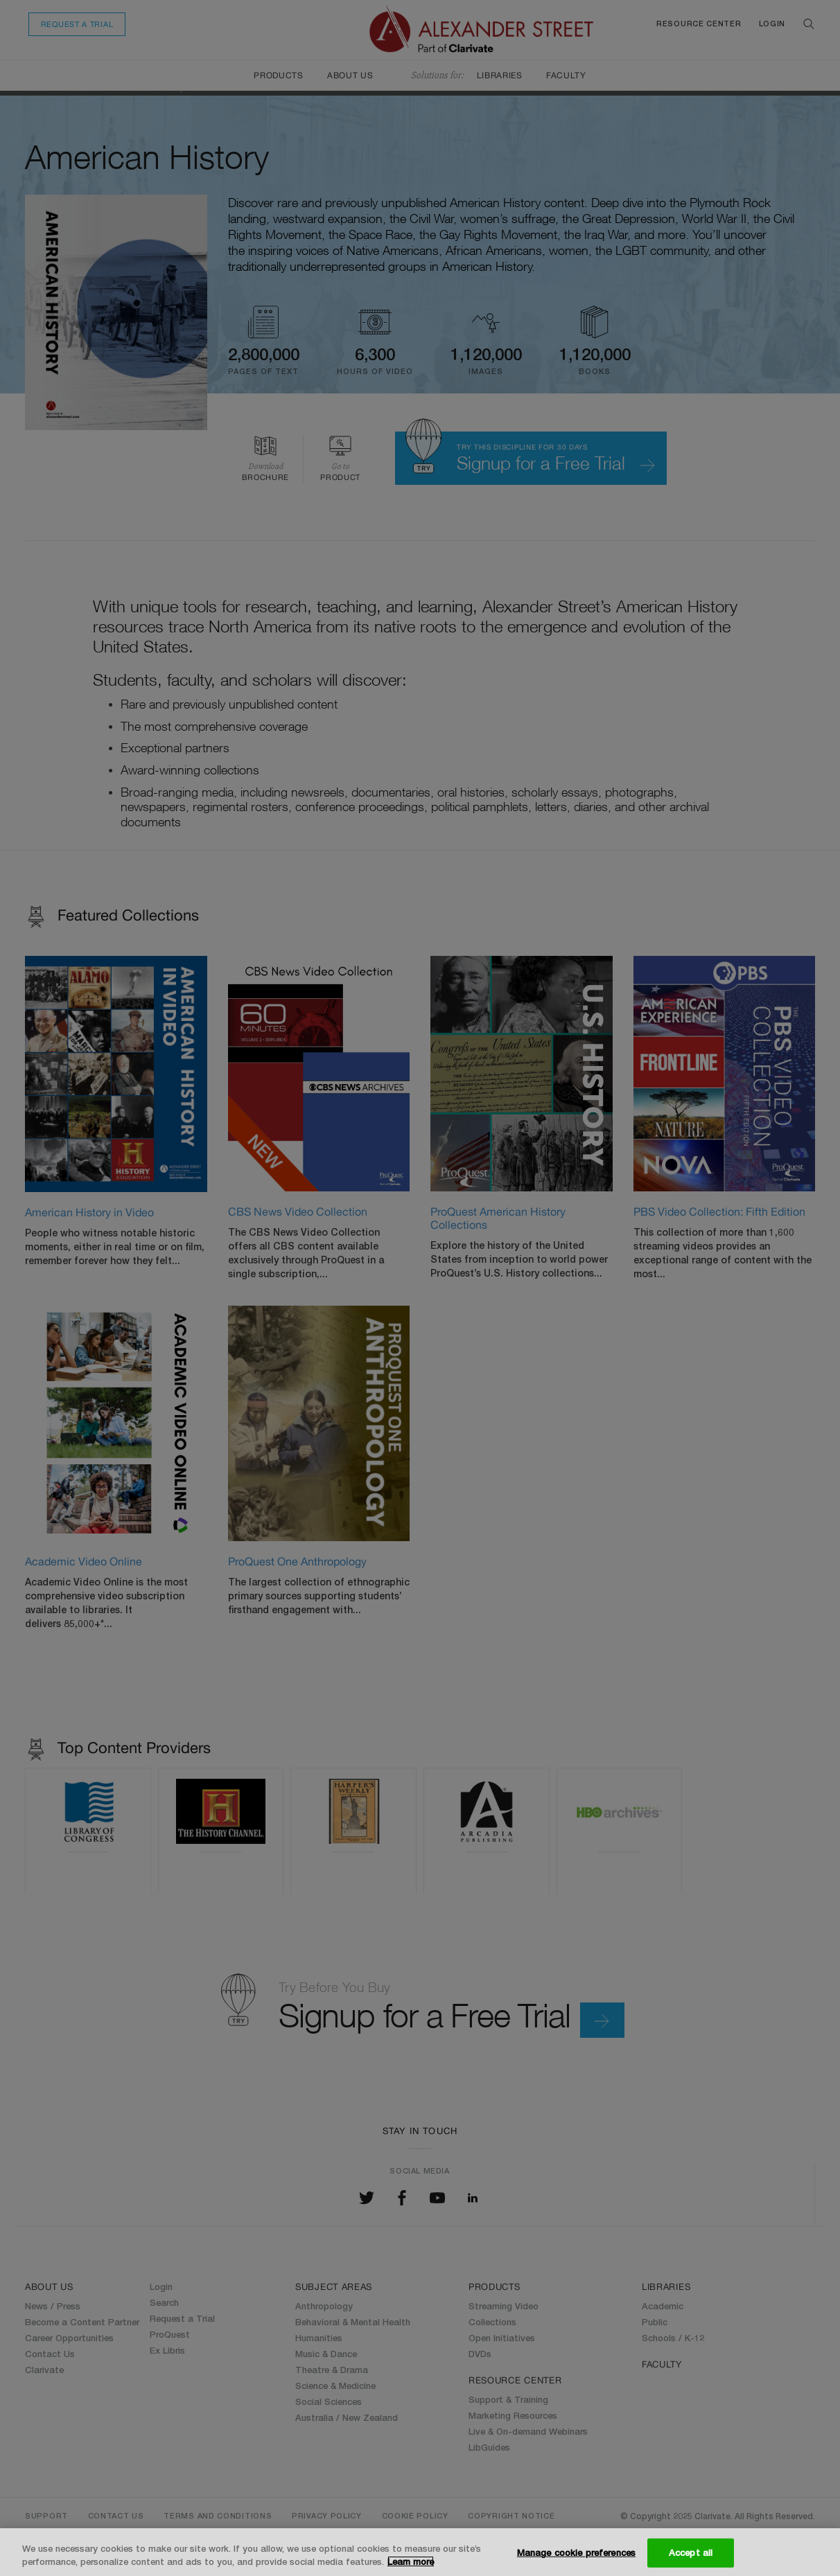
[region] (420, 2552)
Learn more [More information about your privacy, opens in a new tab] (410, 2561)
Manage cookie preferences (576, 2552)
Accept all (690, 2552)
